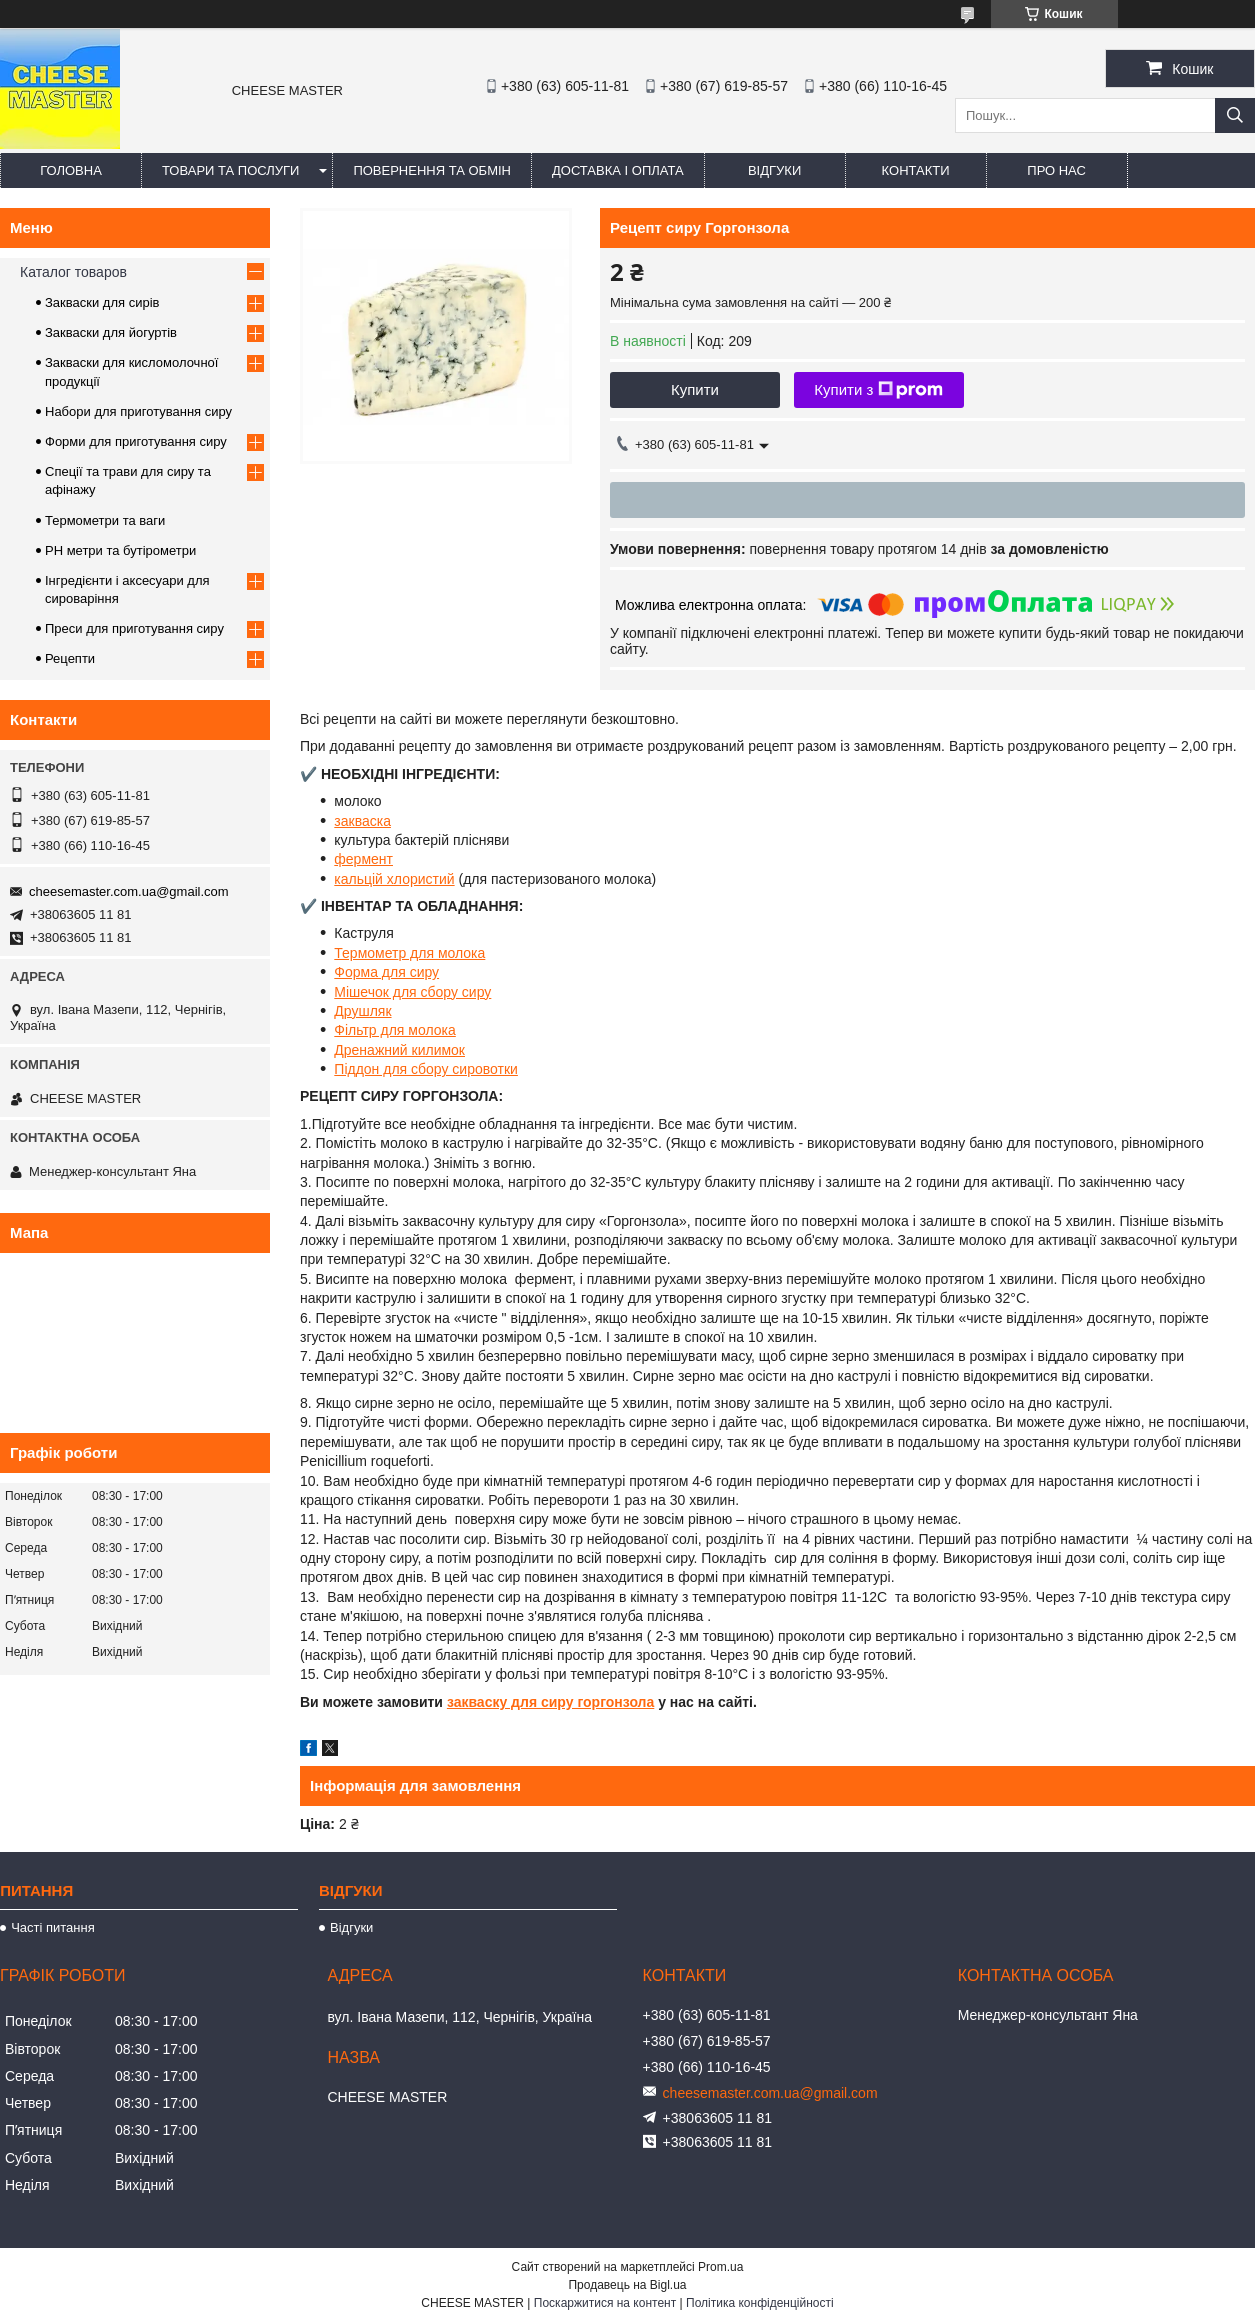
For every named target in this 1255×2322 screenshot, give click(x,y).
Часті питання (53, 1927)
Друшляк (362, 1011)
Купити (695, 389)
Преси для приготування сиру (134, 628)
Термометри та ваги (105, 520)
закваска (362, 821)
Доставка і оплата (618, 170)
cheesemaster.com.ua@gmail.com (129, 891)
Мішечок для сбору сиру (412, 992)
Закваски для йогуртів (111, 332)
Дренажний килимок (399, 1050)
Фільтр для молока (394, 1030)
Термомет (366, 953)
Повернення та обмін (432, 170)
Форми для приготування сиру (136, 441)
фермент (363, 859)
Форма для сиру (386, 972)
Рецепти (70, 658)
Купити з (878, 390)
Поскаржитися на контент (605, 2303)
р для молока (441, 953)
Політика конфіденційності (760, 2303)
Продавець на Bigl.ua (627, 2285)
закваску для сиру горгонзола (550, 1702)
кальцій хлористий (394, 879)
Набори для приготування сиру (138, 411)
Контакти (916, 170)
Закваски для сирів (102, 302)
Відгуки (774, 170)
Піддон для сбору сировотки (426, 1069)
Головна (71, 170)
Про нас (1056, 170)
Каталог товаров (73, 272)
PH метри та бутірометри (120, 550)
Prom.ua (720, 2267)
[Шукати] (1235, 115)
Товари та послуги (230, 170)
